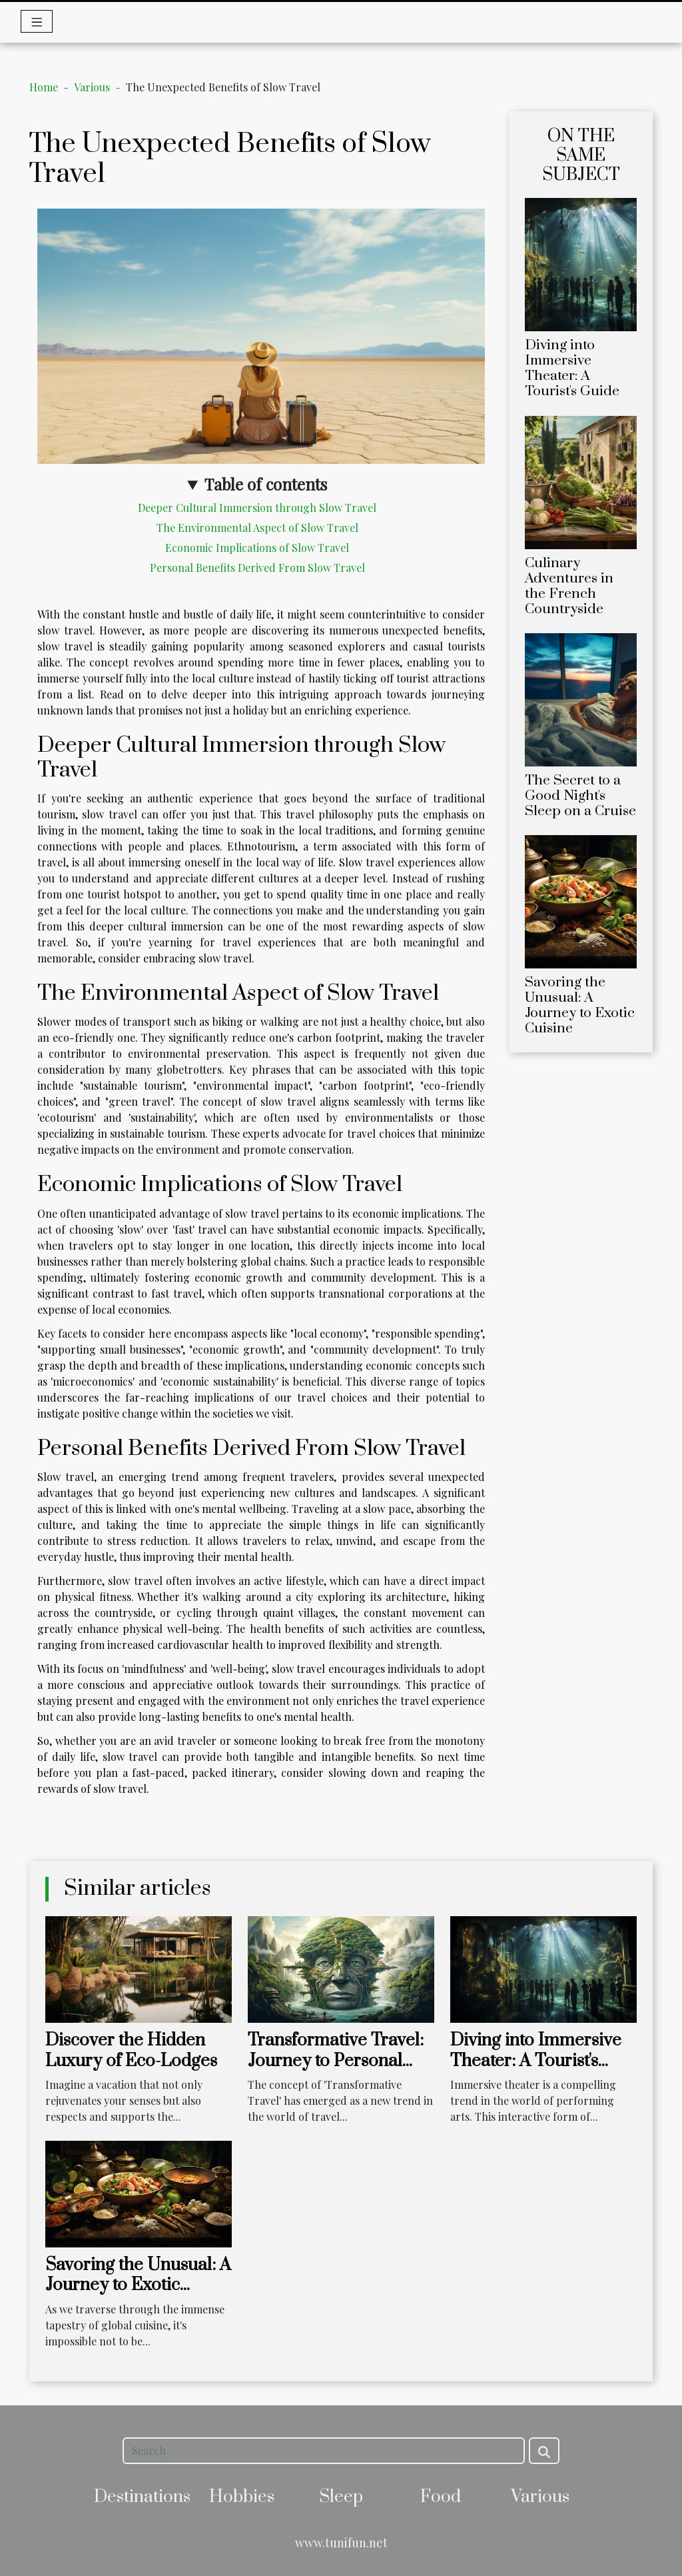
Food (440, 2497)
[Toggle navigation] (37, 21)
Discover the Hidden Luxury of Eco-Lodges (131, 2050)
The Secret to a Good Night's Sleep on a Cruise (580, 796)
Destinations (142, 2497)
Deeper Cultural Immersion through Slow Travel (257, 508)
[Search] (323, 2450)
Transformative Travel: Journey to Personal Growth (336, 2060)
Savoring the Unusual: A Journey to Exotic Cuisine (580, 1005)
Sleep (341, 2497)
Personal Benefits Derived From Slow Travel (257, 568)
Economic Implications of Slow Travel (257, 548)
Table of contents (265, 484)
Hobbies (241, 2497)
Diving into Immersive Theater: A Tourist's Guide (572, 368)
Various (92, 87)
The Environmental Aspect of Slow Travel (257, 528)
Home (43, 87)
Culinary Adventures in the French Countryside (569, 586)
